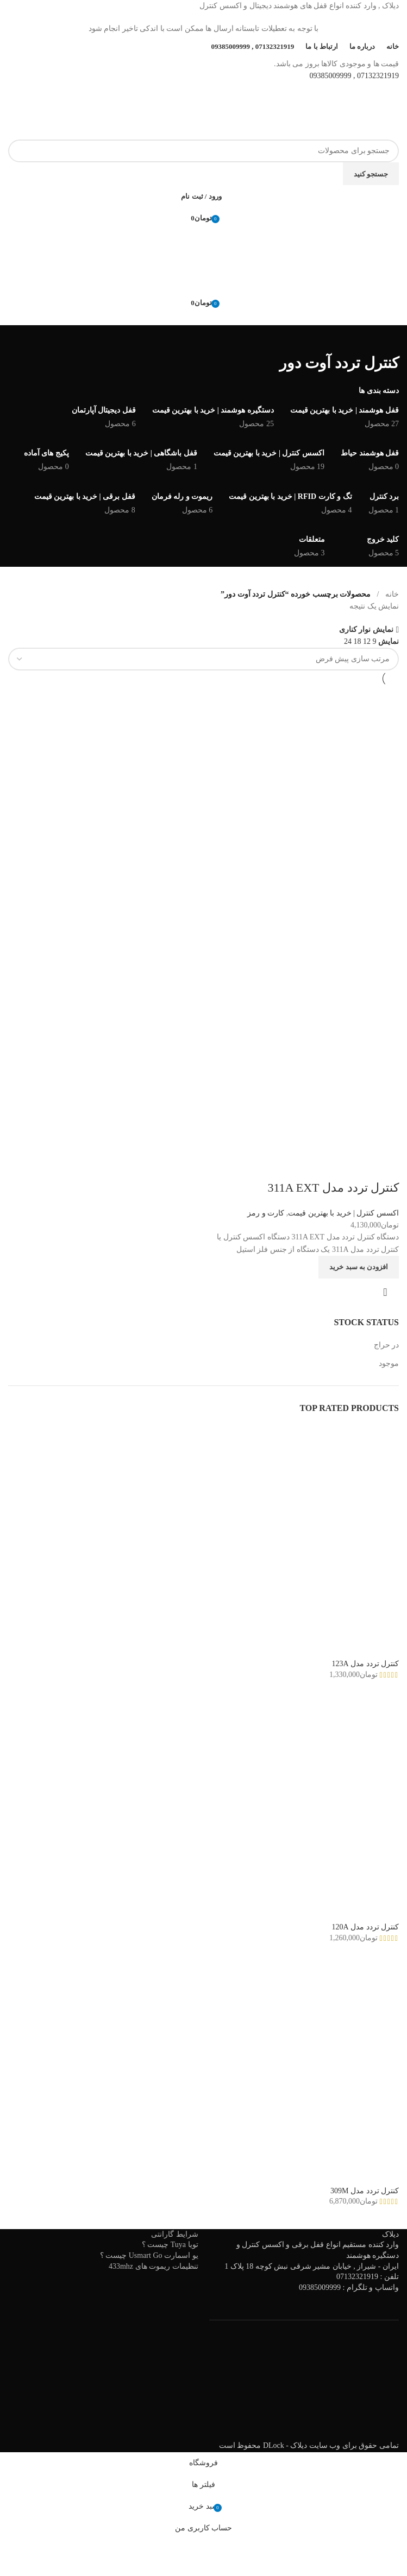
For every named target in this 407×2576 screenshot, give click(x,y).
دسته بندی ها (379, 391)
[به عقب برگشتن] (385, 338)
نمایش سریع (385, 1292)
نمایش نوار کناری (366, 629)
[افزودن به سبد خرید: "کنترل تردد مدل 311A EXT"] (358, 1267)
